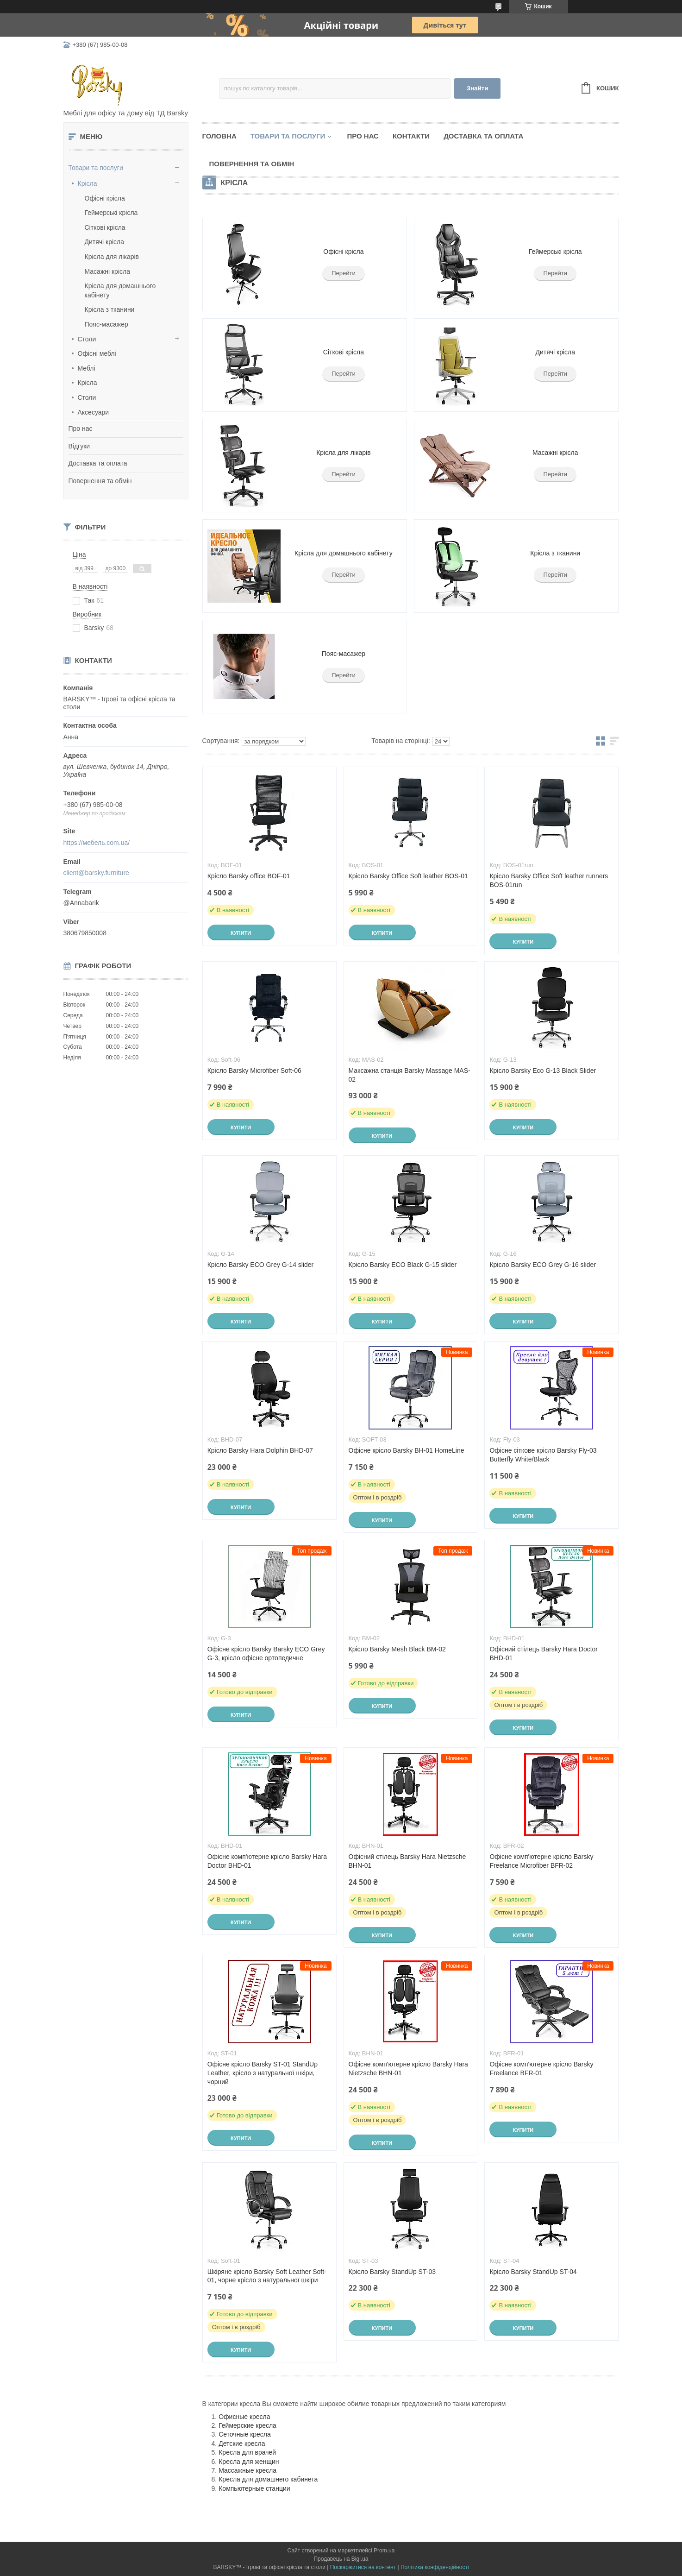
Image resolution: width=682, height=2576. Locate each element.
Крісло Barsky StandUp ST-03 (392, 2271)
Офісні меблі (97, 353)
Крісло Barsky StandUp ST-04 (532, 2271)
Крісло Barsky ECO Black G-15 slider (403, 1264)
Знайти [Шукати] (477, 88)
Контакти (411, 135)
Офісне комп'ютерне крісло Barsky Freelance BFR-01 (541, 2068)
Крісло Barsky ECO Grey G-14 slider (260, 1264)
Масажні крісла (107, 271)
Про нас (81, 428)
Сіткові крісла (105, 227)
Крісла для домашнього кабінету (343, 553)
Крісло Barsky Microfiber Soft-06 (254, 1070)
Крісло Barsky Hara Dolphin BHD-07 (260, 1450)
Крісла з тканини (110, 309)
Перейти (344, 273)
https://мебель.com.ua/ (96, 842)
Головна (219, 135)
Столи (87, 339)
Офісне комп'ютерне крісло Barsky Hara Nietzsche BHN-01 (408, 2068)
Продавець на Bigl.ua (340, 2559)
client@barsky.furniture (96, 872)
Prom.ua (384, 2550)
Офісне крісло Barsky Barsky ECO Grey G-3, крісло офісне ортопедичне (266, 1653)
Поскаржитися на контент (363, 2567)
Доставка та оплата (98, 463)
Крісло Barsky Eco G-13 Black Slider (542, 1070)
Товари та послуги (96, 167)
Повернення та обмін (100, 481)
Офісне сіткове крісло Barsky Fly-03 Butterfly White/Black (542, 1455)
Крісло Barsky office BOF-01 (248, 876)
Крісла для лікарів (112, 256)
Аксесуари (93, 412)
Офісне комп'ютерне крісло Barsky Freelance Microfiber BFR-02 (541, 1861)
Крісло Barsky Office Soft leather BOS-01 (408, 876)
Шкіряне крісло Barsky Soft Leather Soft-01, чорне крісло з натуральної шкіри (266, 2276)
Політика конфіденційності (434, 2567)
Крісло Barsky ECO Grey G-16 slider (542, 1264)
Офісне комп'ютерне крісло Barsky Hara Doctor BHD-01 (267, 1861)
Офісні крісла (105, 198)
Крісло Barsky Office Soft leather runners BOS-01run (548, 880)
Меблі (86, 368)
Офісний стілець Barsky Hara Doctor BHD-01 (543, 1653)
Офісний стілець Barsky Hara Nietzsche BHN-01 (407, 1861)
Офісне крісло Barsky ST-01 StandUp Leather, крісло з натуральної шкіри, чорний (262, 2072)
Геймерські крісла (111, 212)
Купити (241, 933)
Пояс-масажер (106, 324)
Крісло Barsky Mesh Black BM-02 (397, 1649)
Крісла (87, 183)
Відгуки (79, 446)
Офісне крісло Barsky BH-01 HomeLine (406, 1450)
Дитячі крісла (105, 242)
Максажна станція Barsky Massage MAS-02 (409, 1075)
